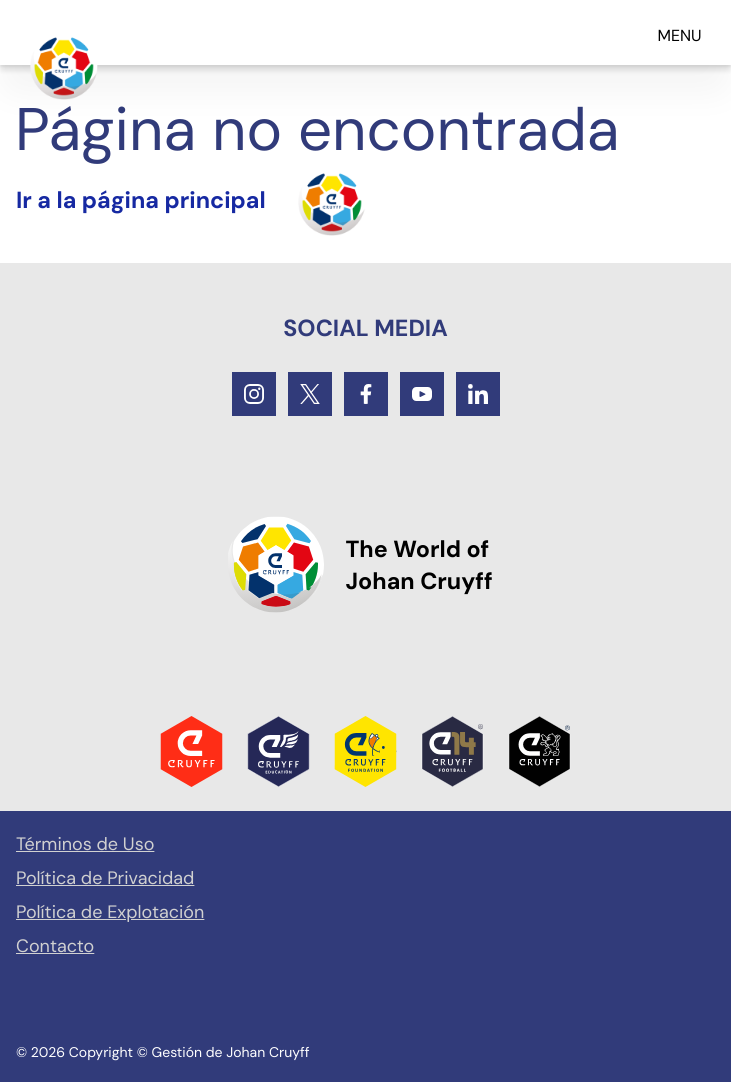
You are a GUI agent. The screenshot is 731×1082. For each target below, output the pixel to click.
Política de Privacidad (105, 878)
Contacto (55, 946)
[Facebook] (366, 394)
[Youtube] (422, 394)
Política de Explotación (110, 912)
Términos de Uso (85, 844)
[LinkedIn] (478, 394)
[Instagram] (254, 394)
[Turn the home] (191, 202)
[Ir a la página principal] (64, 66)
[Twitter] (310, 394)
